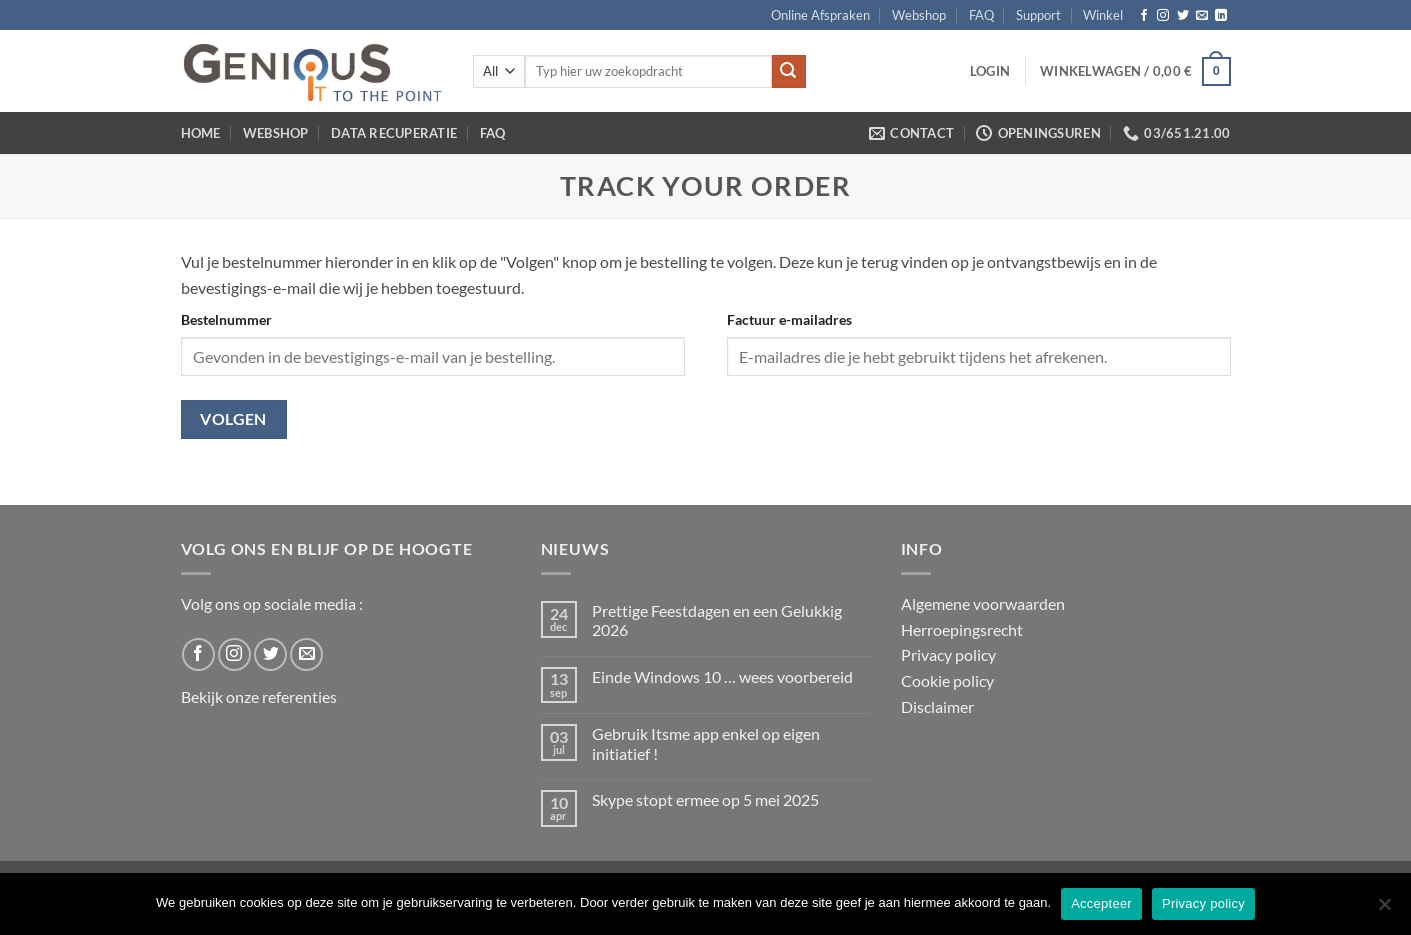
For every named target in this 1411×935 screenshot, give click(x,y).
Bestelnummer (226, 319)
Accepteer (1101, 903)
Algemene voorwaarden (983, 603)
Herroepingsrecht (962, 629)
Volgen (233, 419)
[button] (990, 71)
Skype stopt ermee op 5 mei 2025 (705, 799)
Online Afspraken (820, 15)
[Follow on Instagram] (1163, 16)
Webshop (919, 15)
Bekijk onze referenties (259, 696)
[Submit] (789, 72)
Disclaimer (937, 706)
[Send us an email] (1202, 16)
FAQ (981, 15)
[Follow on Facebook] (1144, 16)
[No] (1384, 910)
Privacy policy (948, 654)
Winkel (1103, 15)
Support (1038, 15)
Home (201, 133)
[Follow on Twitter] (1183, 16)
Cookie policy (947, 680)
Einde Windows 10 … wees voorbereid (722, 676)
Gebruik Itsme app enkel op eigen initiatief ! (706, 743)
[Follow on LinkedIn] (1221, 16)
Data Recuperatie (394, 133)
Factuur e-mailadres (789, 319)
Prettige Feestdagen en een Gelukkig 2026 (717, 620)
